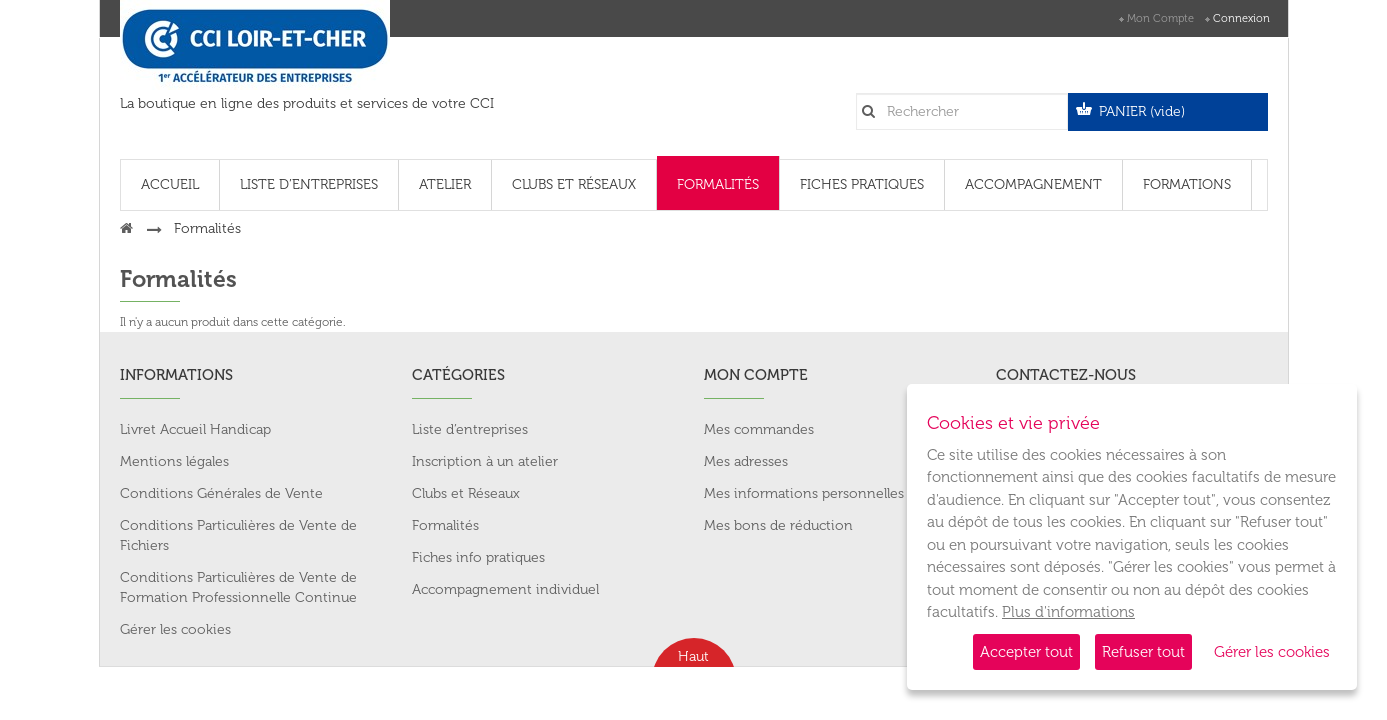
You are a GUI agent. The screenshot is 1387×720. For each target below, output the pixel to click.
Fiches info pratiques (478, 557)
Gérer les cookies (1272, 652)
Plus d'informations (1068, 612)
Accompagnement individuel (505, 589)
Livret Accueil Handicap (195, 429)
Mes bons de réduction (778, 525)
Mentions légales (174, 461)
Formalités (445, 525)
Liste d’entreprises (470, 429)
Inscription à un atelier (485, 461)
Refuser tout (1143, 652)
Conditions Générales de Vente (221, 493)
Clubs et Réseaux (466, 493)
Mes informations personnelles (804, 493)
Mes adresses (746, 461)
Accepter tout (1026, 652)
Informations (176, 375)
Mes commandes (759, 429)
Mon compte (1160, 18)
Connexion (1241, 18)
